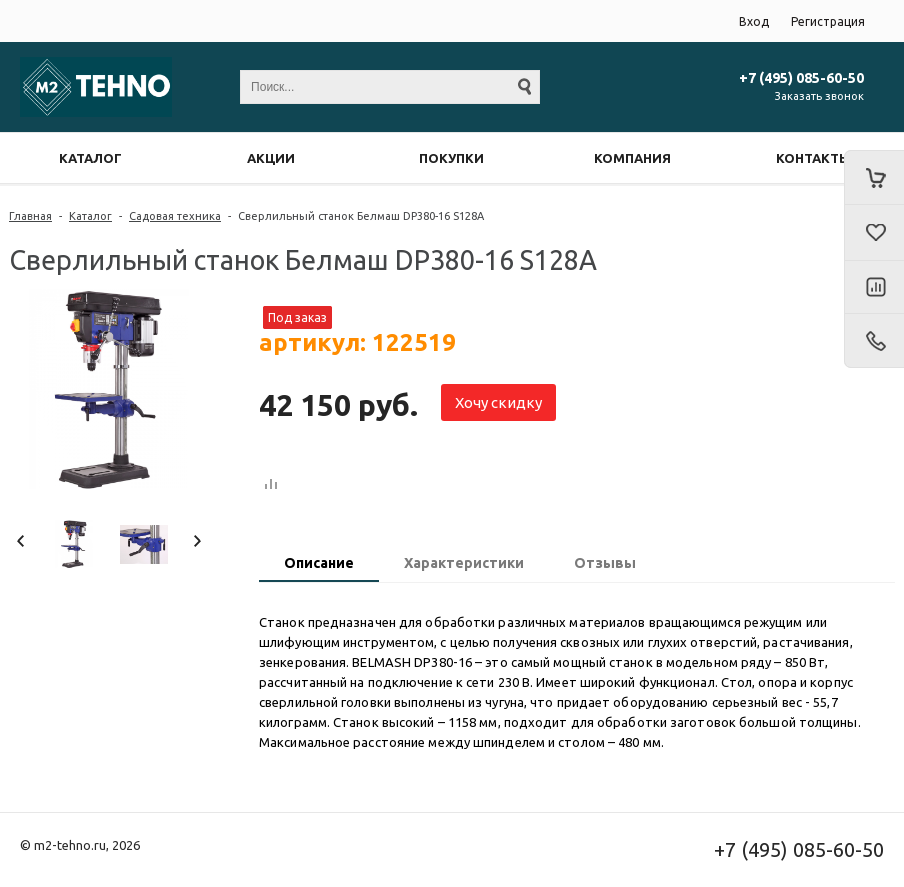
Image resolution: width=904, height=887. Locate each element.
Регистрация (828, 21)
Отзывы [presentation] (605, 563)
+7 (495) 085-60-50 (801, 78)
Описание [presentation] (319, 563)
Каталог (90, 216)
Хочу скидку (498, 402)
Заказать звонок (819, 96)
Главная (30, 216)
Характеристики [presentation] (464, 563)
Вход (754, 21)
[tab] (319, 565)
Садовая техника (175, 216)
